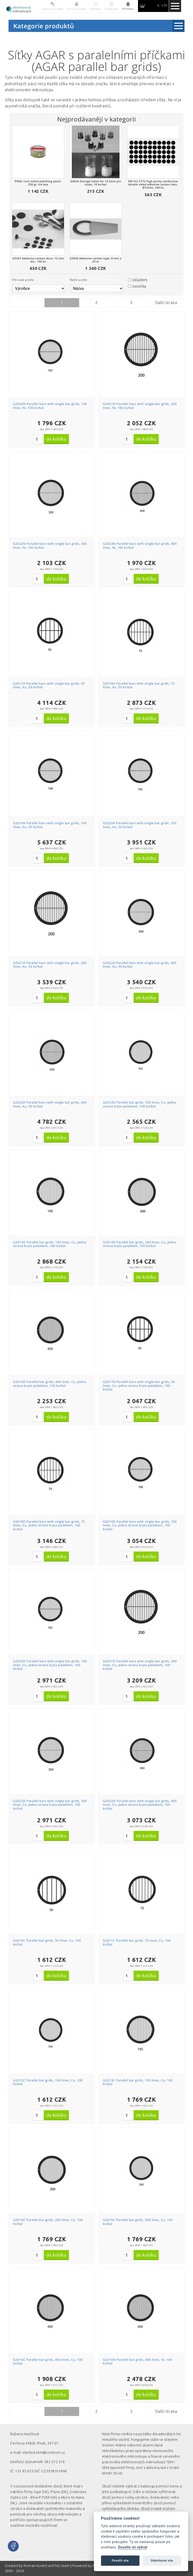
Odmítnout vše (162, 2560)
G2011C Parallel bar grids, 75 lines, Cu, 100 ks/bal (137, 1942)
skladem (139, 280)
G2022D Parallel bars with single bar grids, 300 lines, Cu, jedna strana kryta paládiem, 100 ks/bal (50, 1805)
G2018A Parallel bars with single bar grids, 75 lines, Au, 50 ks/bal (139, 685)
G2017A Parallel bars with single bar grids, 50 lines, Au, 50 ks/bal (49, 685)
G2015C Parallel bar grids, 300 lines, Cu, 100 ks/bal (138, 2222)
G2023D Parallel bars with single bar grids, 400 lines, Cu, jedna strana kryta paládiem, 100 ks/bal (140, 1805)
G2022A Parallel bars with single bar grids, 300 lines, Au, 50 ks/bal (139, 965)
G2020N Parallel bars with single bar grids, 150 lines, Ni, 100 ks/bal (50, 406)
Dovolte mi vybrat (132, 2547)
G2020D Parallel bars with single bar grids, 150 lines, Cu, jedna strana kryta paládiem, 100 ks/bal (50, 1665)
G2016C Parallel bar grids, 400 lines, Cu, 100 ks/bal (48, 2361)
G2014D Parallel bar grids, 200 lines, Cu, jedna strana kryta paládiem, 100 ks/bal (139, 1244)
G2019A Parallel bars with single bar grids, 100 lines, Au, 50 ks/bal (50, 825)
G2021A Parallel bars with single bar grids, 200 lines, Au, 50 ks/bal (50, 965)
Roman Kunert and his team (47, 2566)
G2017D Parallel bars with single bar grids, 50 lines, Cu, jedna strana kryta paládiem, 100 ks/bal (139, 1385)
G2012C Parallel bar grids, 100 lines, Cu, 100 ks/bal (48, 2082)
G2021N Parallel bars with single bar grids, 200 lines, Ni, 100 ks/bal (140, 406)
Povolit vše (120, 2560)
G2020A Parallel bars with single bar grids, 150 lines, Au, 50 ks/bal (139, 825)
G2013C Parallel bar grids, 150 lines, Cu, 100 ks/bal (138, 2082)
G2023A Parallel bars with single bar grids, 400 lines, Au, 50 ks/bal (50, 1104)
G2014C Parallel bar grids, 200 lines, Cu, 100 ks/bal (48, 2222)
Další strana (166, 302)
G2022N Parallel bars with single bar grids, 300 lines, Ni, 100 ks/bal (50, 545)
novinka (139, 286)
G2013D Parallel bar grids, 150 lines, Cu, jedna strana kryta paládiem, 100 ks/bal (49, 1244)
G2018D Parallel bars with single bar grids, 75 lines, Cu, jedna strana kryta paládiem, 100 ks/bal (49, 1525)
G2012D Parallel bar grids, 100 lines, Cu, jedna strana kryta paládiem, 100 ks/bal (139, 1104)
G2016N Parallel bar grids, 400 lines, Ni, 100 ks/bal (137, 2361)
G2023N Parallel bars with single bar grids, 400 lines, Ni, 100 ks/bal (140, 545)
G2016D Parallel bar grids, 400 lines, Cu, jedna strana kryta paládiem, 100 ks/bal (49, 1383)
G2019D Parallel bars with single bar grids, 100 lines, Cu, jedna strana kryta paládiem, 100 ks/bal (140, 1525)
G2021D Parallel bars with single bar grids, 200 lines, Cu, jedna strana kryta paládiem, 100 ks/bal (140, 1665)
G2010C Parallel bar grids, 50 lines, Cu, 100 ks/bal (47, 1942)
